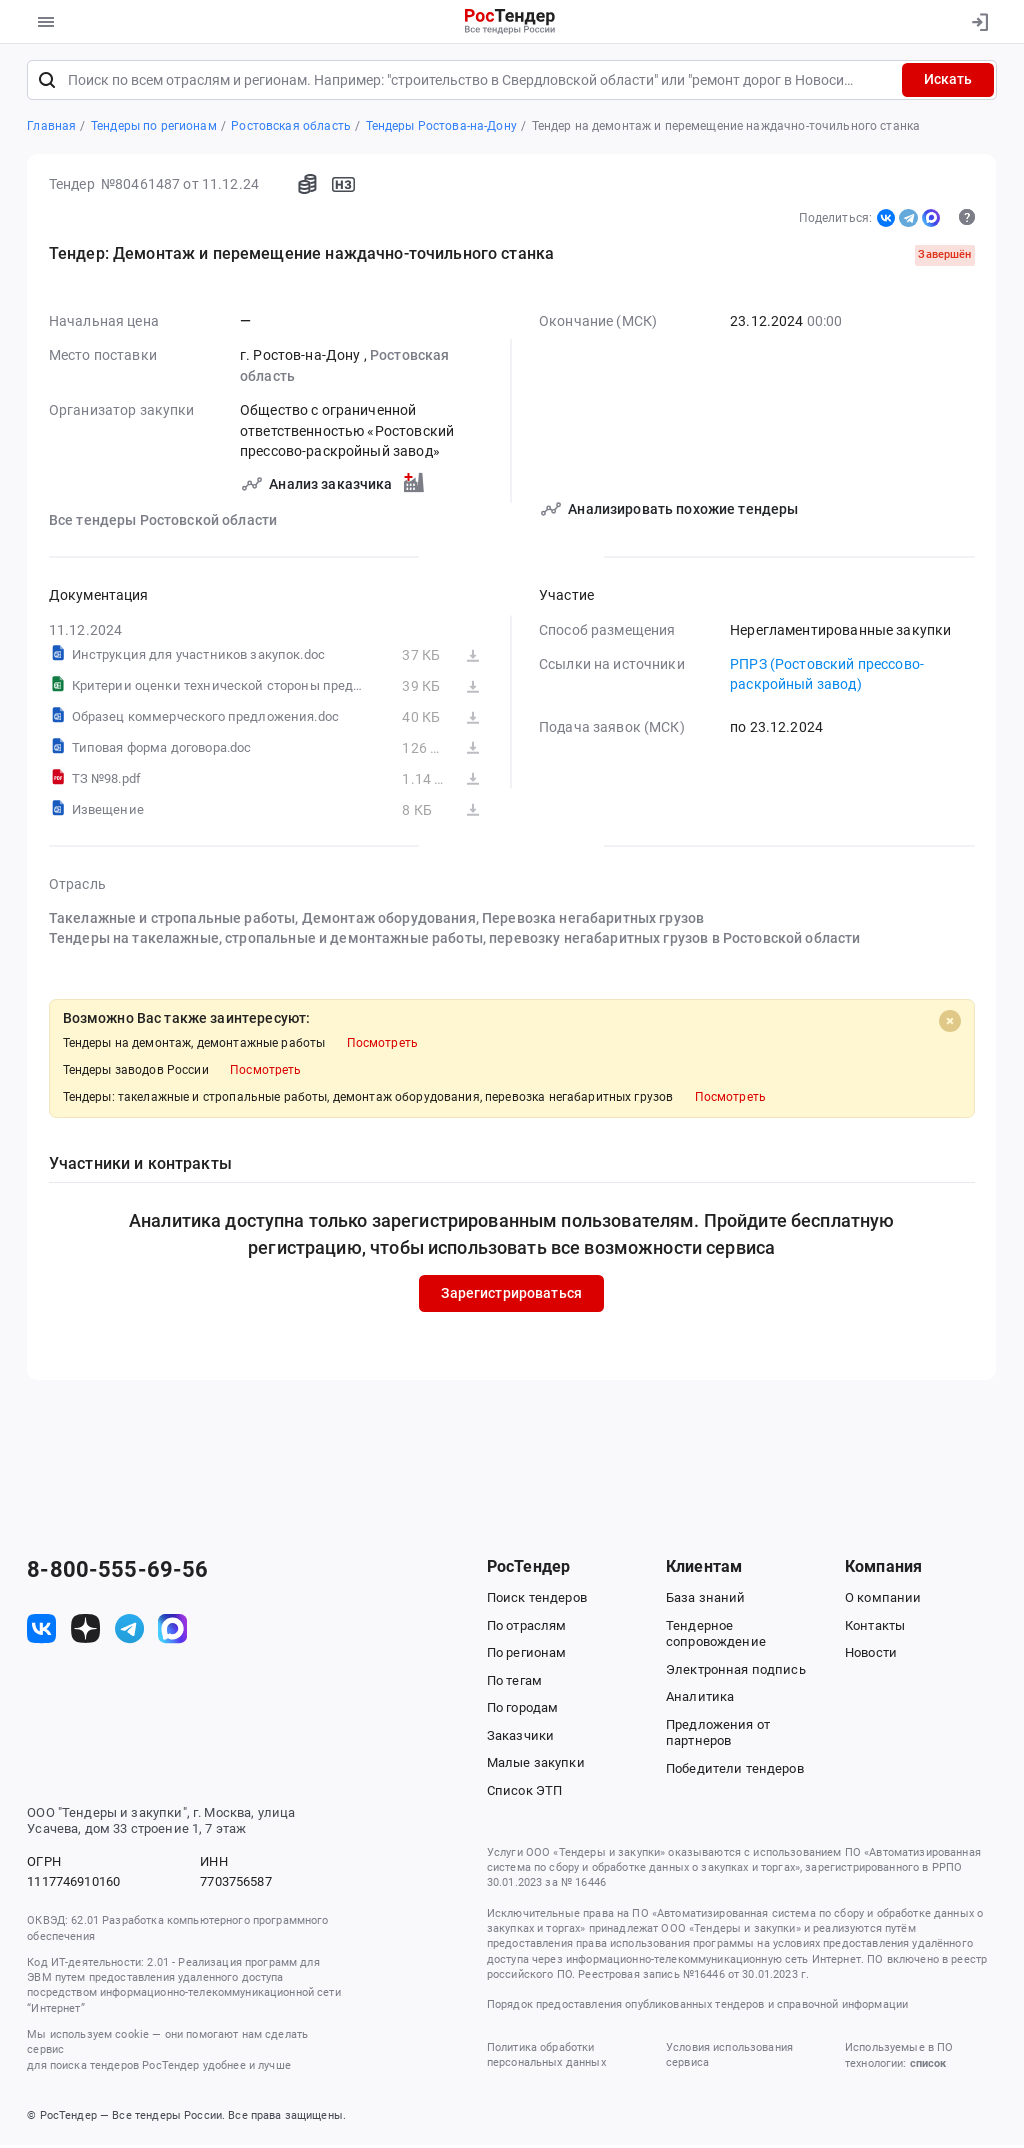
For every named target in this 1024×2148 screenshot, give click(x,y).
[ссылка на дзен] (85, 1631)
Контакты (875, 1628)
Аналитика (700, 1699)
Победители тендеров (735, 1771)
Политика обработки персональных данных (546, 2058)
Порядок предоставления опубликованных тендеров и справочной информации (697, 2008)
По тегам (514, 1683)
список (928, 2067)
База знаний (706, 1600)
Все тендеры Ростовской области (163, 523)
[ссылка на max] (172, 1631)
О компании (883, 1600)
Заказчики (520, 1738)
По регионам (527, 1655)
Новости (871, 1655)
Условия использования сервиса (729, 2058)
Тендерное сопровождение (716, 1637)
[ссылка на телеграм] (129, 1631)
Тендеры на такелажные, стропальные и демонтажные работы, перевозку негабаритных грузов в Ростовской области (455, 941)
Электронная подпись (736, 1672)
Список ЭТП (524, 1793)
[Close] (950, 1024)
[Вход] (975, 22)
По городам (522, 1710)
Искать (948, 83)
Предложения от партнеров (718, 1736)
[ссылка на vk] (41, 1631)
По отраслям (527, 1628)
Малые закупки (536, 1765)
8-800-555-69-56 (117, 1573)
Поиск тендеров (537, 1600)
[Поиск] (47, 83)
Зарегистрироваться (512, 1296)
